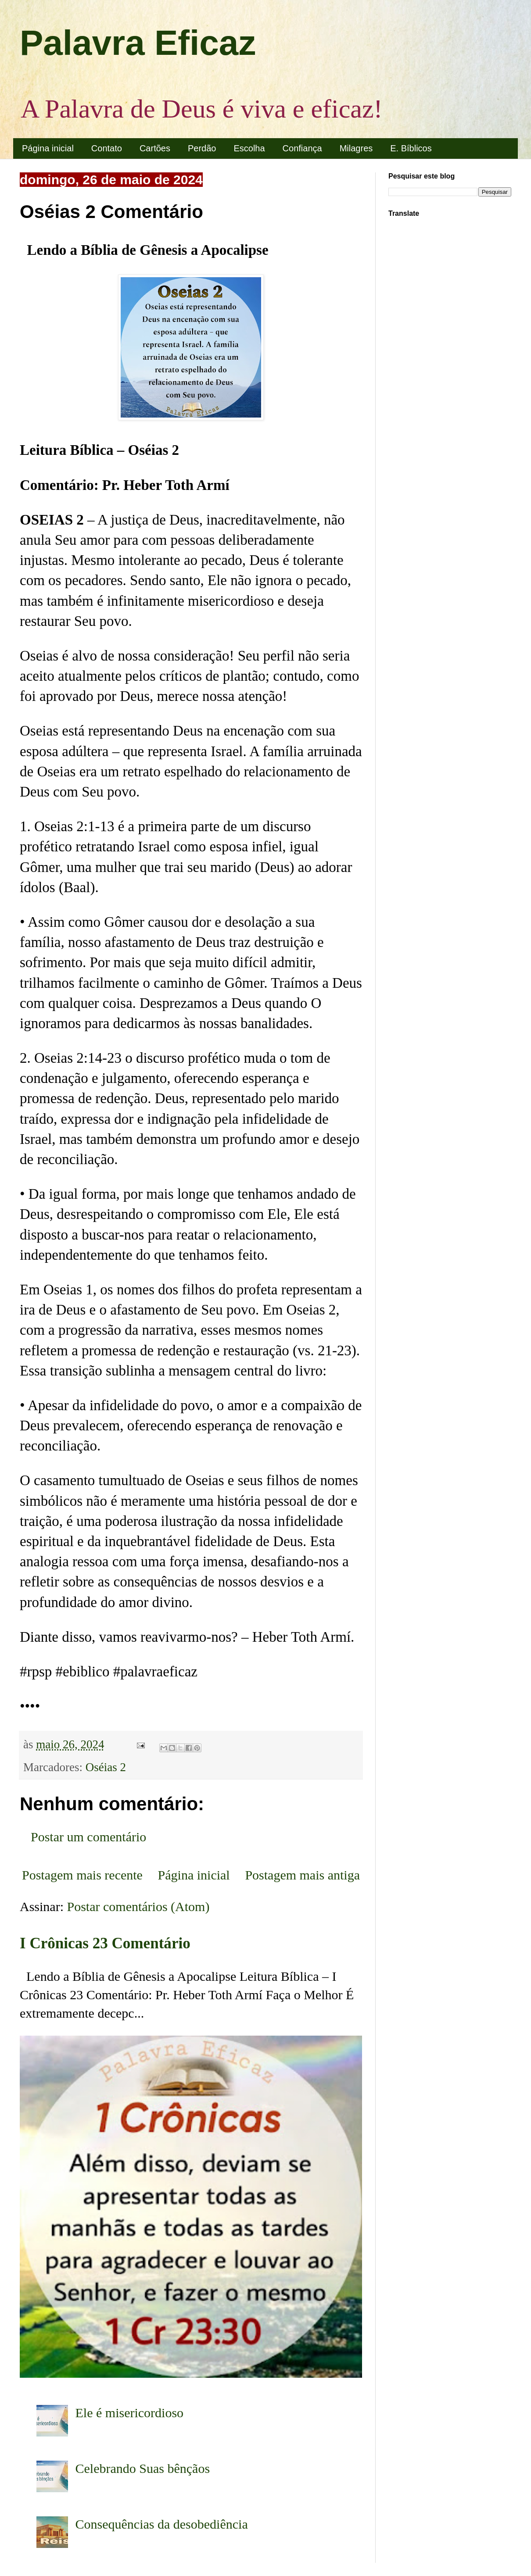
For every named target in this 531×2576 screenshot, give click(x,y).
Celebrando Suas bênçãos (142, 2468)
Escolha (249, 148)
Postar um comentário (88, 1836)
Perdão (202, 148)
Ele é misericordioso (129, 2412)
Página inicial (48, 148)
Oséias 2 (106, 1767)
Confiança (302, 148)
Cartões (155, 148)
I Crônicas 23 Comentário (105, 1943)
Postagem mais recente (82, 1875)
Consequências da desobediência (161, 2524)
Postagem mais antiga (302, 1875)
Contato (106, 148)
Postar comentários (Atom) (138, 1906)
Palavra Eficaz (138, 42)
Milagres (356, 148)
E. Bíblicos (410, 148)
